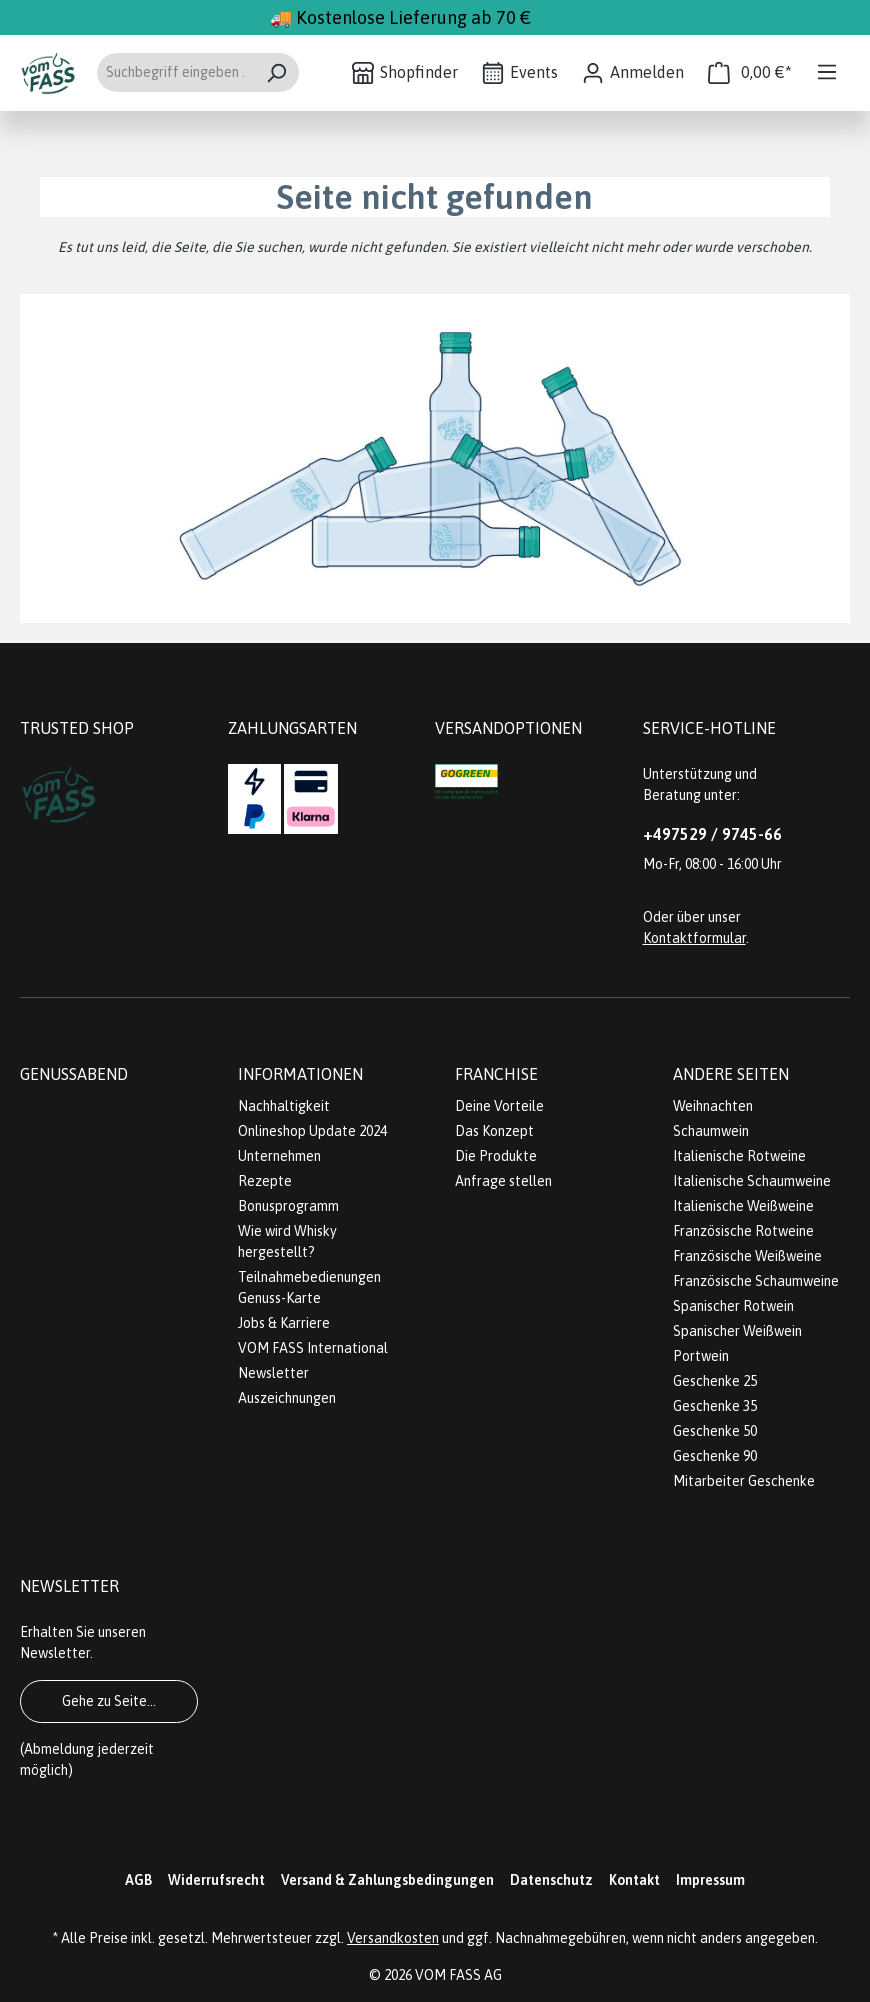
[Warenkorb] (750, 72)
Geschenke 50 (715, 1431)
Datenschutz (551, 1880)
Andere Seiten (731, 1074)
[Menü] (827, 72)
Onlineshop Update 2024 (312, 1131)
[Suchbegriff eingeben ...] (175, 72)
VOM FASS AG (458, 1975)
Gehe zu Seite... (109, 1701)
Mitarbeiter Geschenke (744, 1481)
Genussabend (74, 1074)
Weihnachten (713, 1106)
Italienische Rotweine (739, 1156)
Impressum (710, 1880)
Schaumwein (711, 1131)
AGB (138, 1880)
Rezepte (265, 1181)
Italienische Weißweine (743, 1206)
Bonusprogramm (288, 1206)
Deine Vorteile (499, 1106)
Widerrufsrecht (216, 1880)
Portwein (701, 1356)
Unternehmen (279, 1156)
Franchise (496, 1074)
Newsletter (273, 1373)
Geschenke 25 (715, 1381)
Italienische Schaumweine (752, 1181)
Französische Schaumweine (756, 1281)
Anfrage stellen (503, 1181)
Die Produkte (496, 1156)
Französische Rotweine (743, 1231)
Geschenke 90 (715, 1456)
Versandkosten (393, 1938)
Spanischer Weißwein (737, 1331)
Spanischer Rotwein (733, 1306)
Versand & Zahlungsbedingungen (387, 1880)
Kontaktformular (694, 938)
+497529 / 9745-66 (712, 834)
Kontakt (634, 1880)
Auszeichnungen (287, 1398)
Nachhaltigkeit (284, 1106)
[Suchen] (276, 72)
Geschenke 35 (715, 1406)
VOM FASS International (313, 1348)
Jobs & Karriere (284, 1323)
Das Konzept (494, 1131)
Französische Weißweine (747, 1256)
